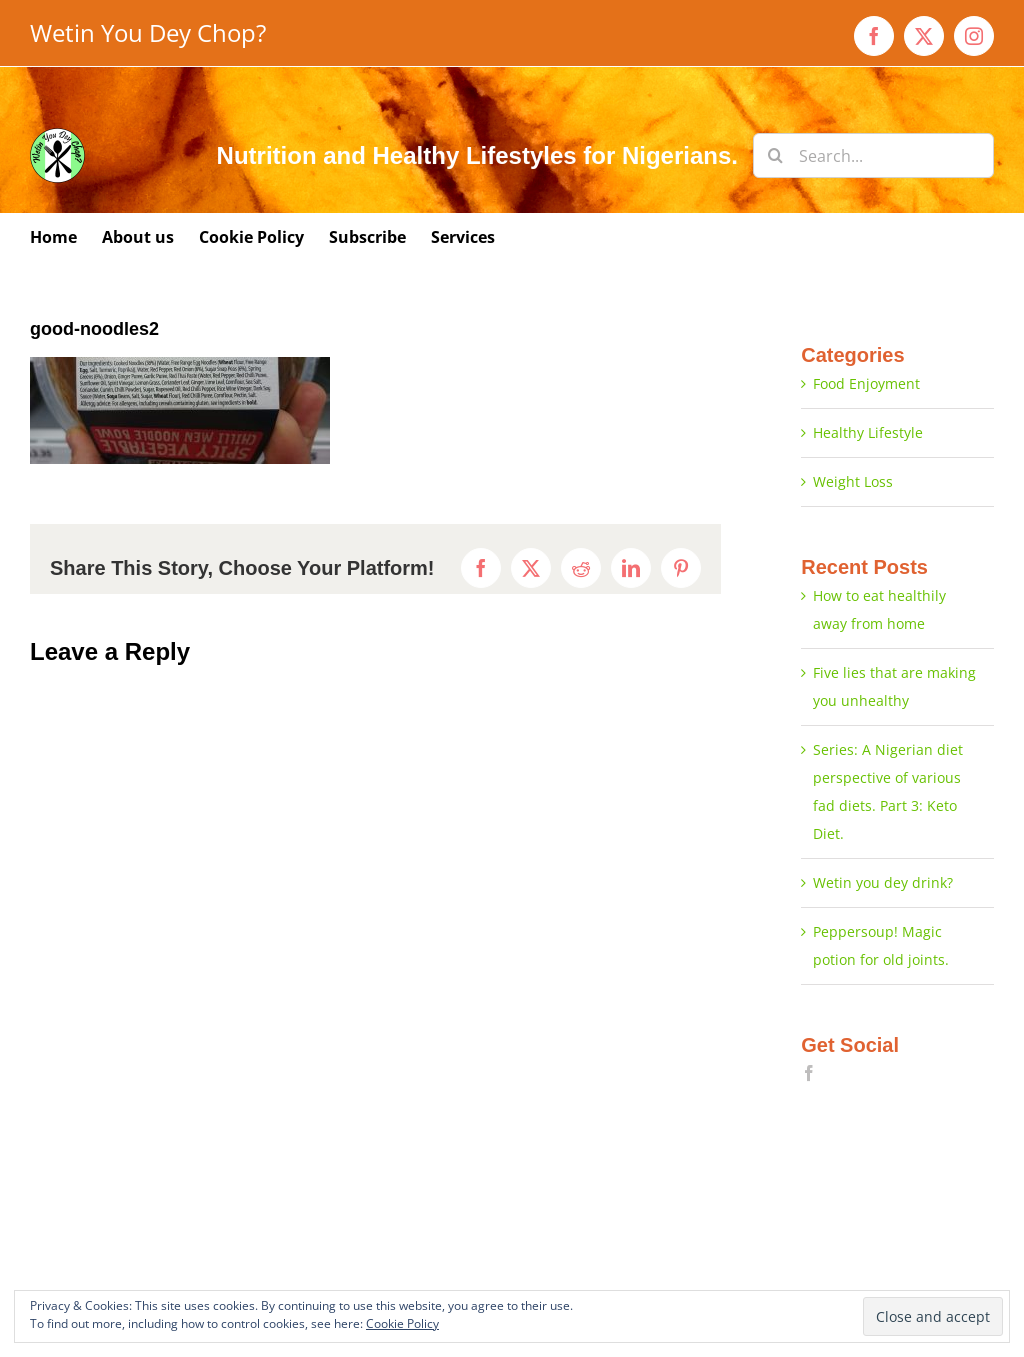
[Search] (775, 155)
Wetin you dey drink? (883, 882)
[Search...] (873, 155)
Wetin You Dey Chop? (148, 32)
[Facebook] (809, 1073)
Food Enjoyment (866, 383)
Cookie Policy (402, 1323)
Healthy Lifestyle (868, 432)
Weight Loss (853, 481)
